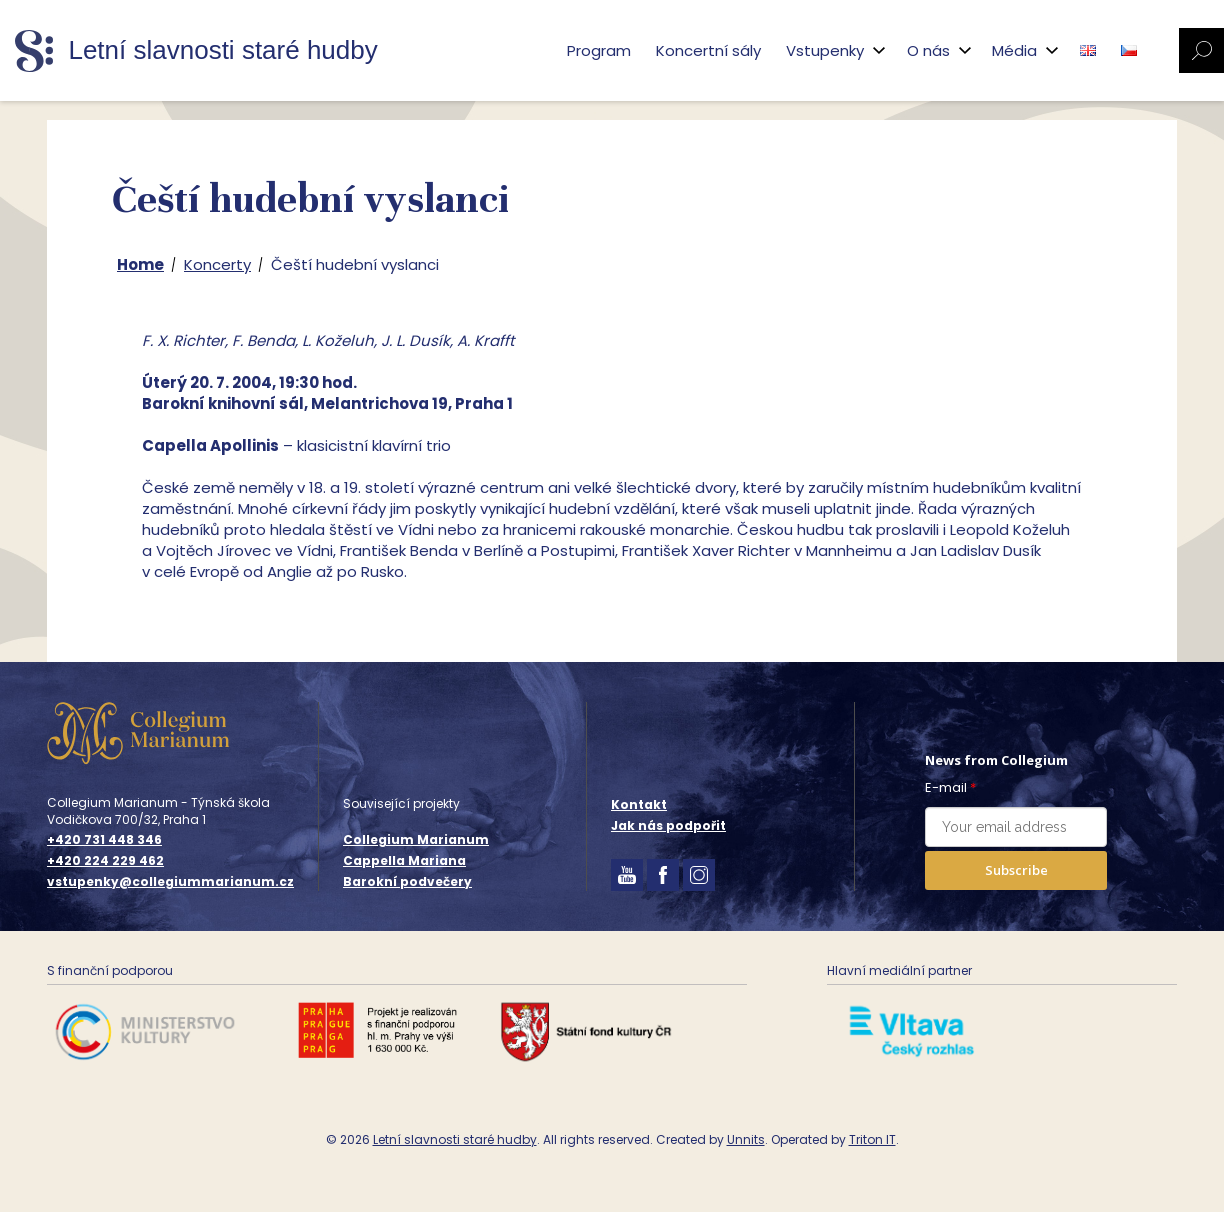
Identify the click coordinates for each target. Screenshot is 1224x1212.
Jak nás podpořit (668, 825)
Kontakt (639, 804)
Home (140, 264)
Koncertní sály (708, 50)
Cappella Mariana (404, 860)
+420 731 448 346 (104, 840)
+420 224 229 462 (105, 861)
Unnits (746, 1139)
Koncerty (217, 264)
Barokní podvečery (407, 881)
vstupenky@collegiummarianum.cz (170, 882)
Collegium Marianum (416, 839)
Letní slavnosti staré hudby (455, 1139)
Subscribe (1016, 870)
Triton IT (872, 1139)
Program (599, 50)
